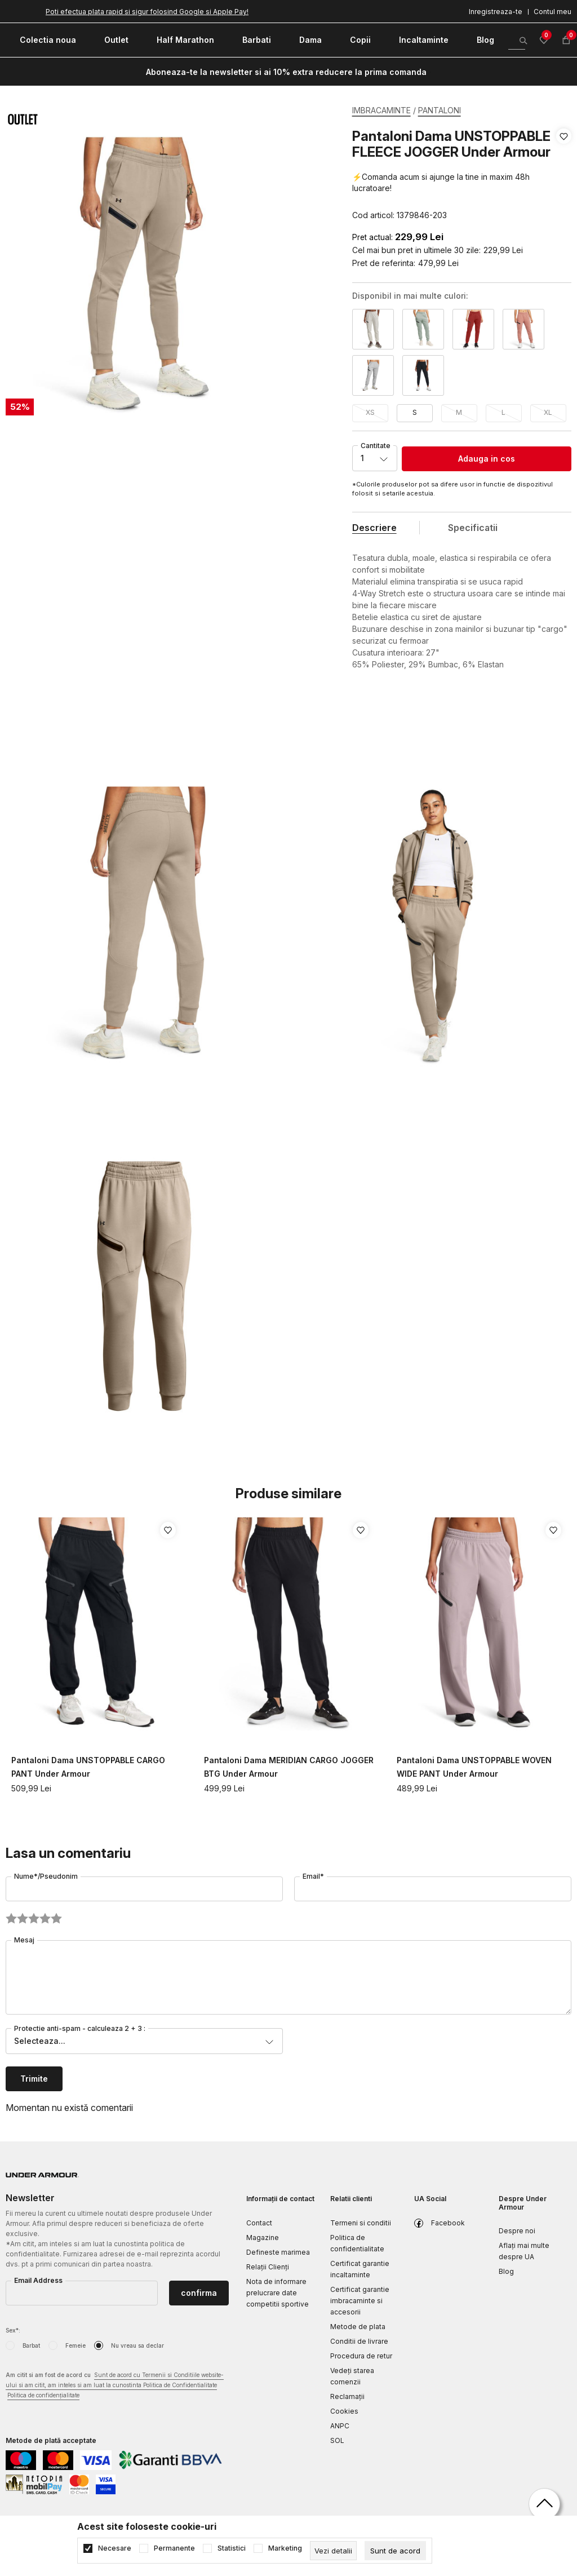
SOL (337, 2440)
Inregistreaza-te (495, 11)
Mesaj (24, 1940)
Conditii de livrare (359, 2341)
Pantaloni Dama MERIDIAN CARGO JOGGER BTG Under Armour (289, 1766)
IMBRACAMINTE (381, 110)
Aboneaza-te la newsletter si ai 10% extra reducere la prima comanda (286, 72)
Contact (259, 2223)
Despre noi (517, 2231)
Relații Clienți (267, 2267)
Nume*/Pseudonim (46, 1876)
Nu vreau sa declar (137, 2345)
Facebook (448, 2223)
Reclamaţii (347, 2396)
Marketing (285, 2548)
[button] (563, 176)
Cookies (344, 2411)
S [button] (414, 412)
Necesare (114, 2548)
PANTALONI (439, 110)
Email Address (38, 2280)
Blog (506, 2271)
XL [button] (548, 412)
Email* (313, 1876)
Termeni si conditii (360, 2223)
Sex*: (13, 2330)
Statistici (232, 2548)
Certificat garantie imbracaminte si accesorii (359, 2300)
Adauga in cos (486, 458)
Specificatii (473, 527)
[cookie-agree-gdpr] (395, 2550)
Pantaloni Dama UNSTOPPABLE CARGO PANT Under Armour (88, 1766)
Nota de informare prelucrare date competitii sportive (277, 2292)
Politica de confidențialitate (43, 2395)
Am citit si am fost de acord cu (115, 2385)
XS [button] (370, 412)
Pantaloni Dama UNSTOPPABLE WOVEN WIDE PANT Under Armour (474, 1766)
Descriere (374, 527)
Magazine (262, 2237)
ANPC (339, 2426)
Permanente (174, 2548)
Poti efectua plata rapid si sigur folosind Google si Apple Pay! (147, 11)
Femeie (75, 2345)
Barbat (31, 2345)
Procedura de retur (361, 2356)
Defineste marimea (278, 2252)
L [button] (503, 412)
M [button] (459, 412)
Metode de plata (357, 2326)
